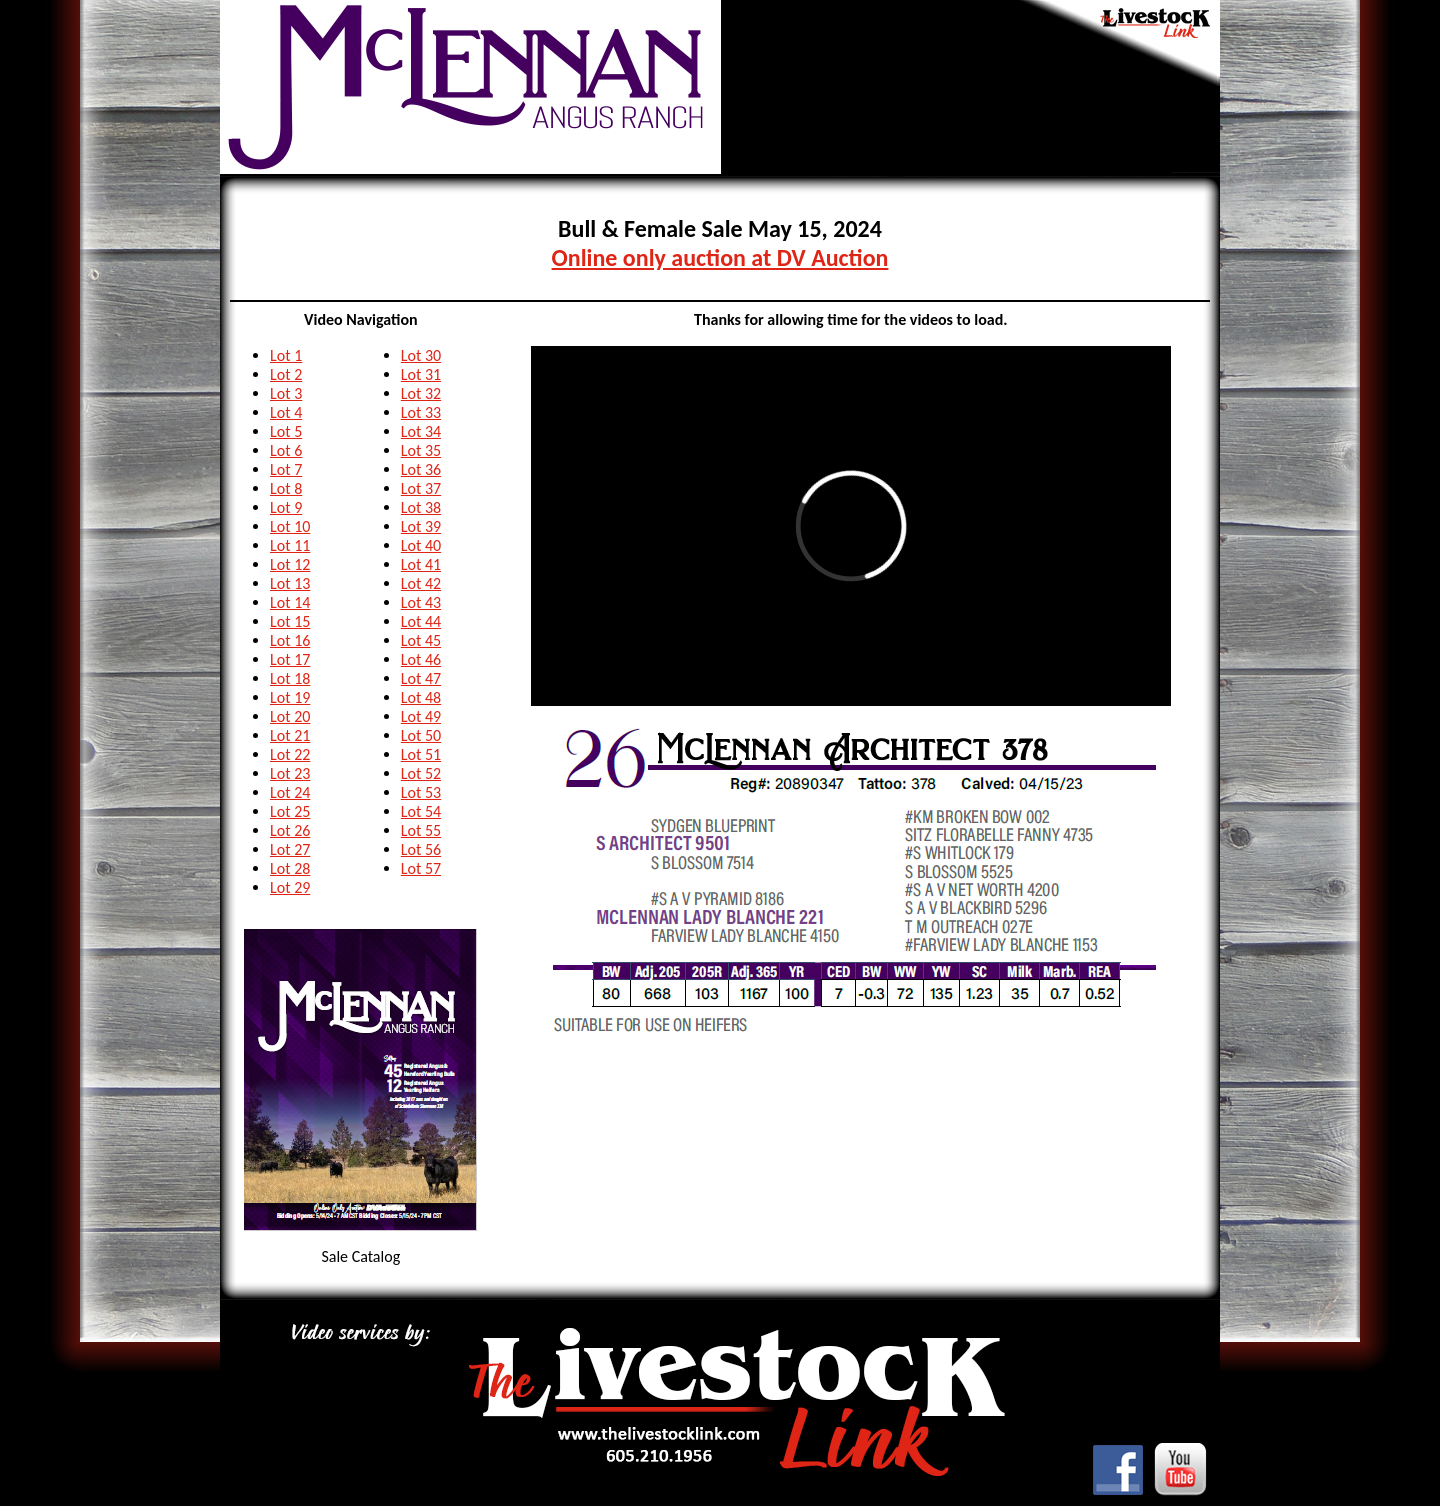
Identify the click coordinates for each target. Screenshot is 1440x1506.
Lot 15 (290, 621)
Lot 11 (290, 545)
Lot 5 (286, 431)
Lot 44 (421, 621)
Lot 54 (421, 811)
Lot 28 (290, 868)
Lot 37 (421, 488)
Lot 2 (286, 374)
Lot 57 (421, 868)
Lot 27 (290, 849)
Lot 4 (286, 412)
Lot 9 (286, 507)
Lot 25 (290, 811)
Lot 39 (421, 526)
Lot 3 (286, 393)
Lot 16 (290, 640)
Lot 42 (421, 583)
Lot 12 (290, 564)
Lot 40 (421, 545)
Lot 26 (290, 830)
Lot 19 (290, 697)
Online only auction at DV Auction (720, 257)
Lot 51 (421, 754)
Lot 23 (290, 773)
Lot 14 (290, 602)
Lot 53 (421, 792)
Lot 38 (421, 507)
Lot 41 (421, 564)
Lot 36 (421, 469)
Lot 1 (286, 355)
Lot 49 (421, 716)
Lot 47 (421, 678)
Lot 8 (286, 488)
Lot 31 (421, 374)
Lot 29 (290, 887)
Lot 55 (421, 830)
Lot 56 (421, 849)
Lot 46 (421, 659)
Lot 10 (290, 526)
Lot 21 (290, 735)
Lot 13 (290, 583)
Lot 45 (421, 640)
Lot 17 (290, 659)
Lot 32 (421, 393)
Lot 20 (290, 716)
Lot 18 (290, 678)
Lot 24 (290, 792)
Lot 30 (421, 355)
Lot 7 (286, 469)
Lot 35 (421, 450)
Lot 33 (421, 412)
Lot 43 (421, 602)
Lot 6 (286, 450)
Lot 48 (421, 697)
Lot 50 (421, 735)
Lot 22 (290, 754)
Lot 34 (421, 431)
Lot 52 (421, 773)
